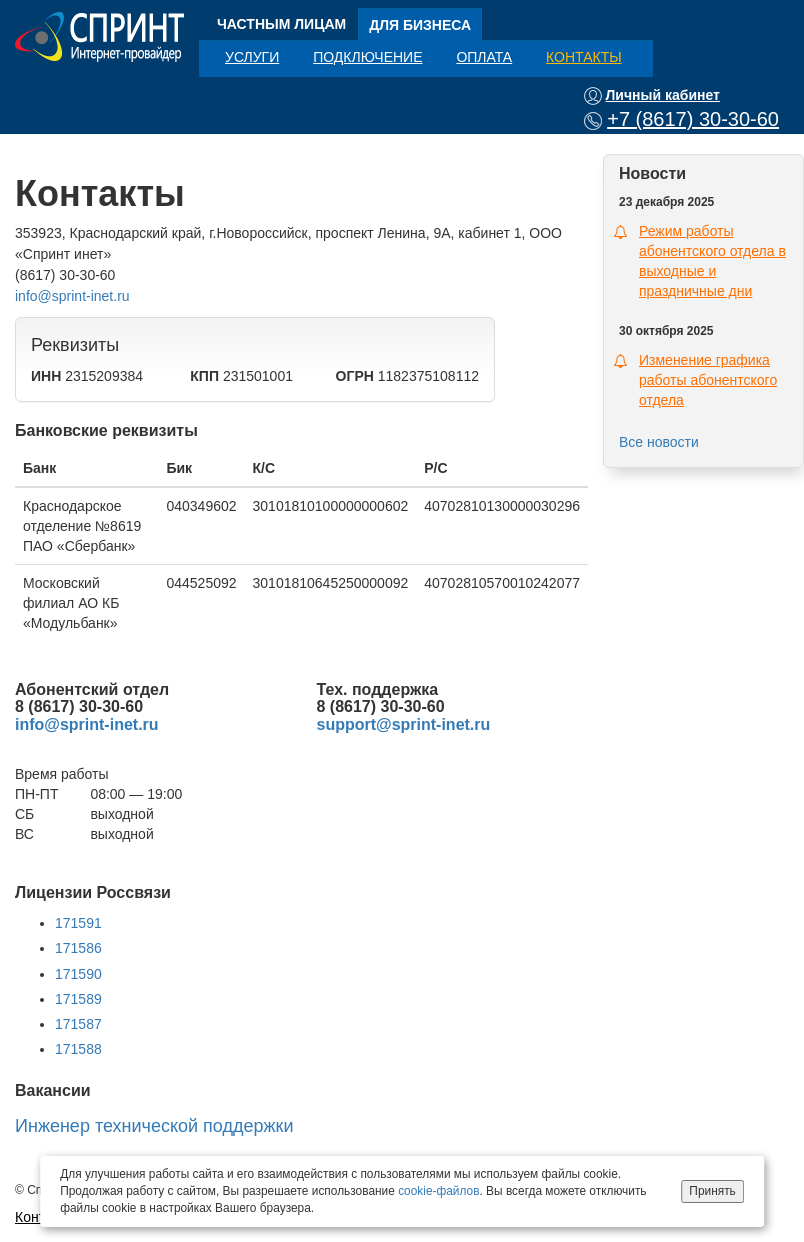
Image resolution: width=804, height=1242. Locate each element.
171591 (78, 923)
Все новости (659, 442)
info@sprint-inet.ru (72, 296)
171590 (78, 974)
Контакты (584, 57)
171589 (78, 999)
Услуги (252, 57)
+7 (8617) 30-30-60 (693, 119)
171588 (78, 1049)
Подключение (367, 57)
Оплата (484, 57)
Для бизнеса (420, 25)
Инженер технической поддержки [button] (154, 1126)
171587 (78, 1024)
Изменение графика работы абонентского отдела (708, 380)
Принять (712, 1191)
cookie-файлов (438, 1191)
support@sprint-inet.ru (404, 724)
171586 (78, 948)
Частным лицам (281, 24)
